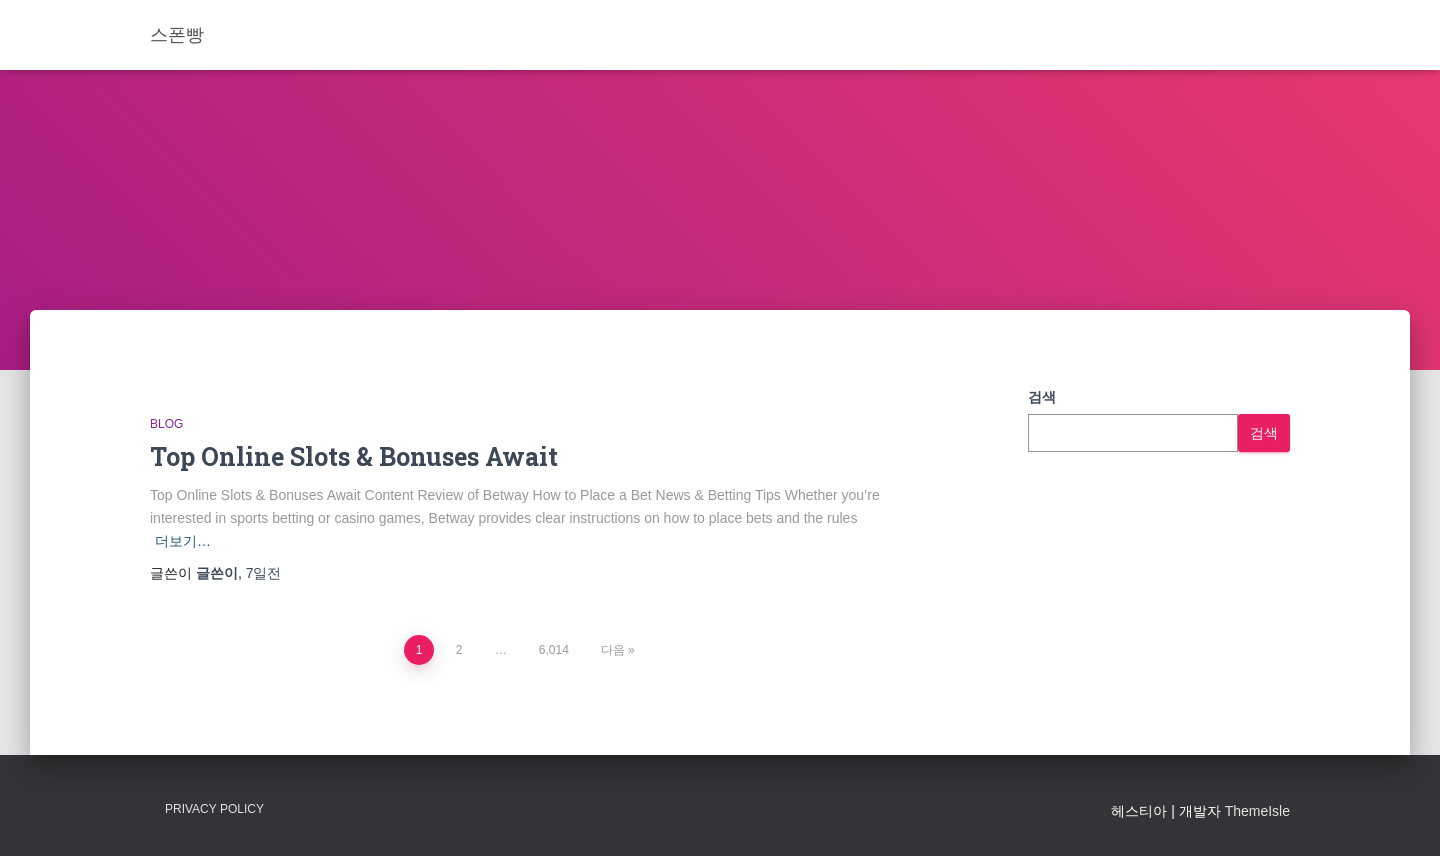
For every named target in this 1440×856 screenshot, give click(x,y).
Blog (166, 424)
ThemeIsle (1257, 811)
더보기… (183, 541)
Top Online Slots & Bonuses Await (354, 456)
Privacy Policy (214, 809)
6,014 (554, 650)
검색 (1042, 397)
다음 (613, 650)
